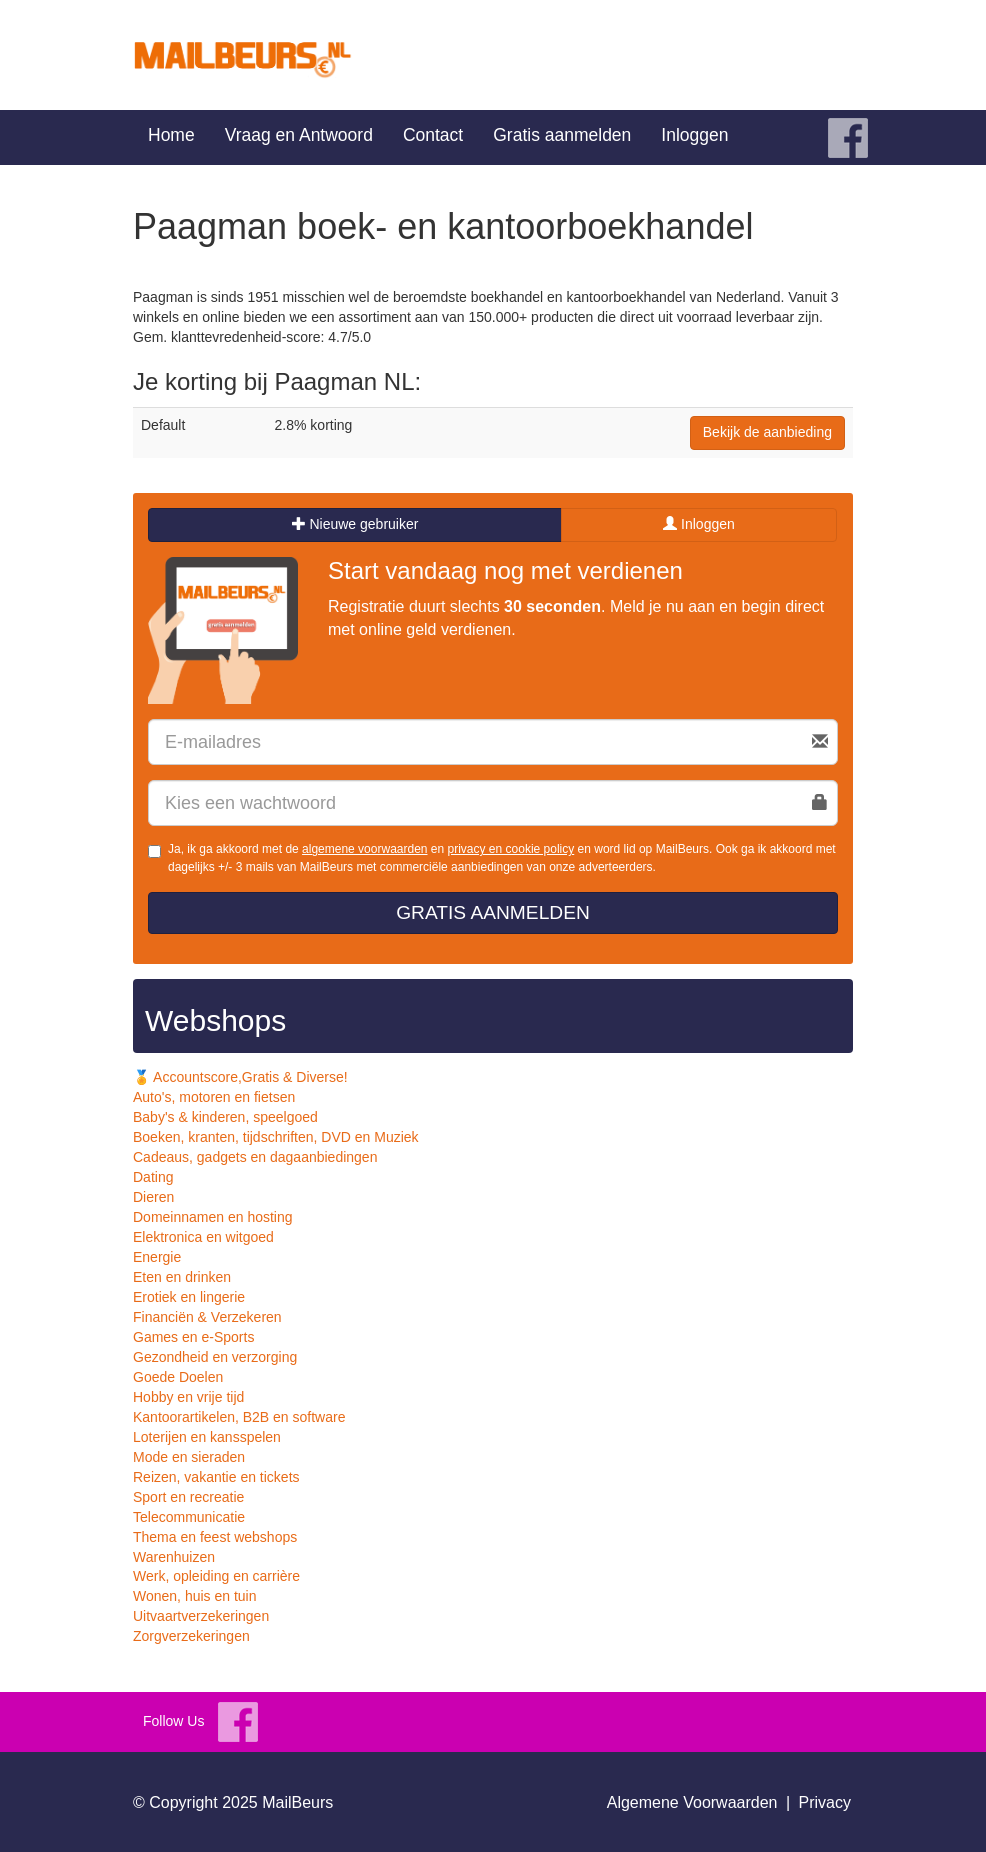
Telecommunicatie (189, 1517)
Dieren (153, 1197)
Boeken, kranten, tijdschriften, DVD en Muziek (276, 1137)
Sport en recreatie (188, 1497)
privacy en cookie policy (511, 849)
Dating (153, 1177)
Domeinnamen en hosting (213, 1217)
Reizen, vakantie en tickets (216, 1477)
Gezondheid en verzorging (215, 1357)
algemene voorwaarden (364, 849)
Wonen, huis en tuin (195, 1596)
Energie (157, 1257)
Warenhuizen (174, 1557)
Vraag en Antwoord (299, 135)
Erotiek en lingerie (189, 1297)
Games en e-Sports (193, 1337)
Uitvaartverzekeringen (201, 1616)
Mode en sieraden (189, 1457)
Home (171, 135)
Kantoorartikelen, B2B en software (239, 1417)
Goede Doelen (178, 1377)
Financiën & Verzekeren (207, 1317)
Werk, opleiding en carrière (216, 1576)
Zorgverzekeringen (191, 1636)
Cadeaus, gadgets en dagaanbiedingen (255, 1157)
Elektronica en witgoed (203, 1237)
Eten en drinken (182, 1277)
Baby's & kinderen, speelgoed (225, 1117)
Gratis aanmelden (562, 135)
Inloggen (694, 135)
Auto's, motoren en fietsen (214, 1097)
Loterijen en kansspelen (207, 1437)
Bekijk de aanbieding (767, 432)
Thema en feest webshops (215, 1537)
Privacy (825, 1802)
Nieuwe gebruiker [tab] (355, 524)
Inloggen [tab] (699, 524)
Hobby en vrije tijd (188, 1397)
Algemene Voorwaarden (692, 1802)
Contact (433, 135)
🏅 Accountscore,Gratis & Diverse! (240, 1077)
